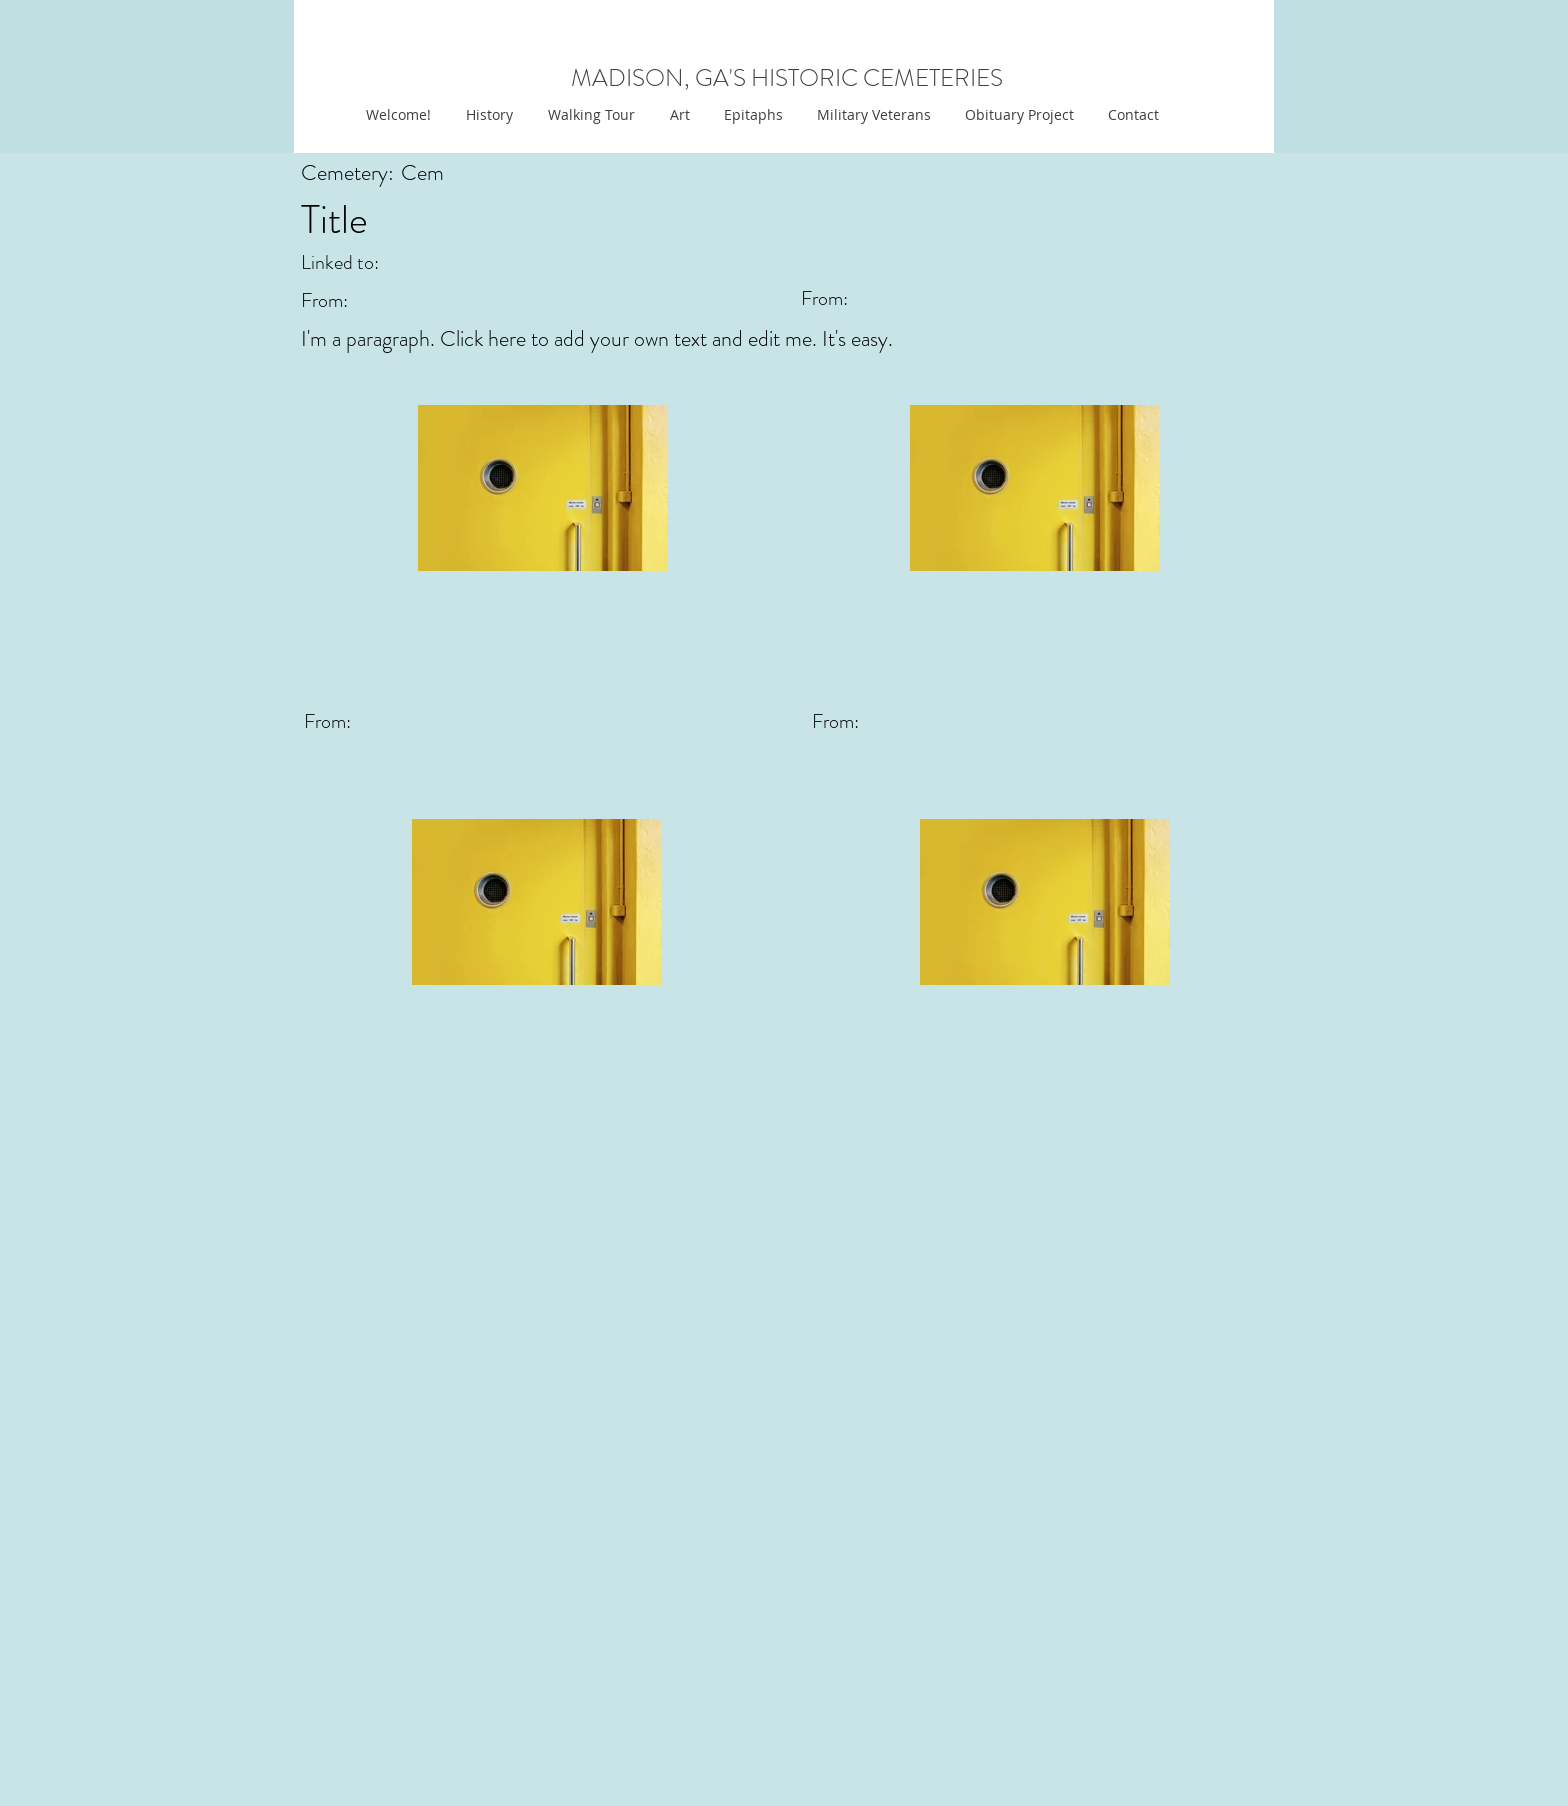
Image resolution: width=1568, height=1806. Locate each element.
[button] (677, 115)
